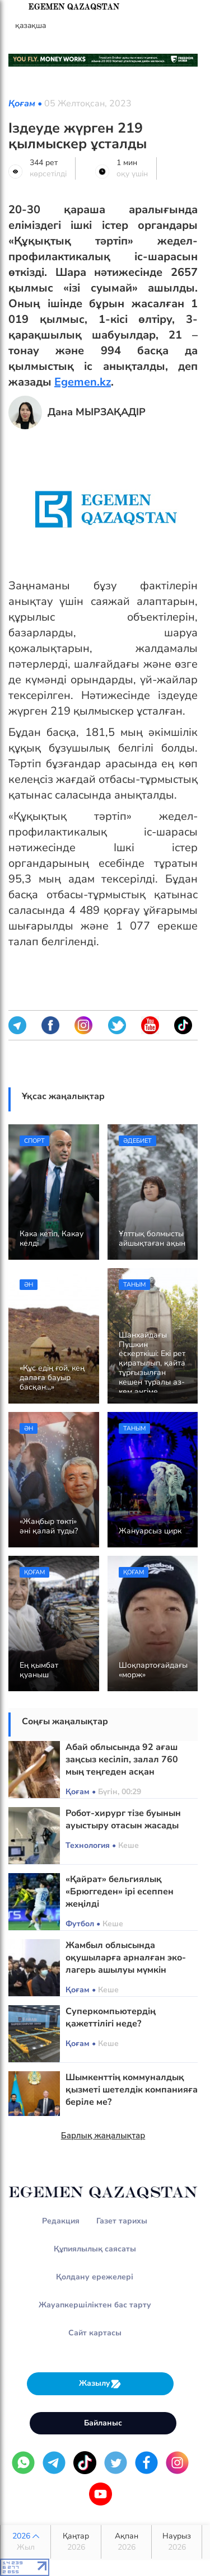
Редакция (61, 2221)
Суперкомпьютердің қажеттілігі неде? (111, 2017)
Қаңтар (76, 2542)
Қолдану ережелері (94, 2277)
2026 (25, 2542)
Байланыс (103, 2423)
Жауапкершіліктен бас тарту (95, 2305)
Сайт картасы (95, 2333)
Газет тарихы (121, 2221)
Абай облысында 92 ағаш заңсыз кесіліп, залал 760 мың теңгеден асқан (122, 1759)
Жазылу (100, 2384)
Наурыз (176, 2542)
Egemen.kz (82, 382)
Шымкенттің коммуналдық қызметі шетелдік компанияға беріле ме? (132, 2089)
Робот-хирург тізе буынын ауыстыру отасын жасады (123, 1819)
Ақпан (126, 2542)
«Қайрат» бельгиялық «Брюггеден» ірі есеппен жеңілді (120, 1891)
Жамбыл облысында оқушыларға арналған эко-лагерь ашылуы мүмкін (126, 1957)
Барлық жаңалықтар (103, 2135)
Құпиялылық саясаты (95, 2249)
